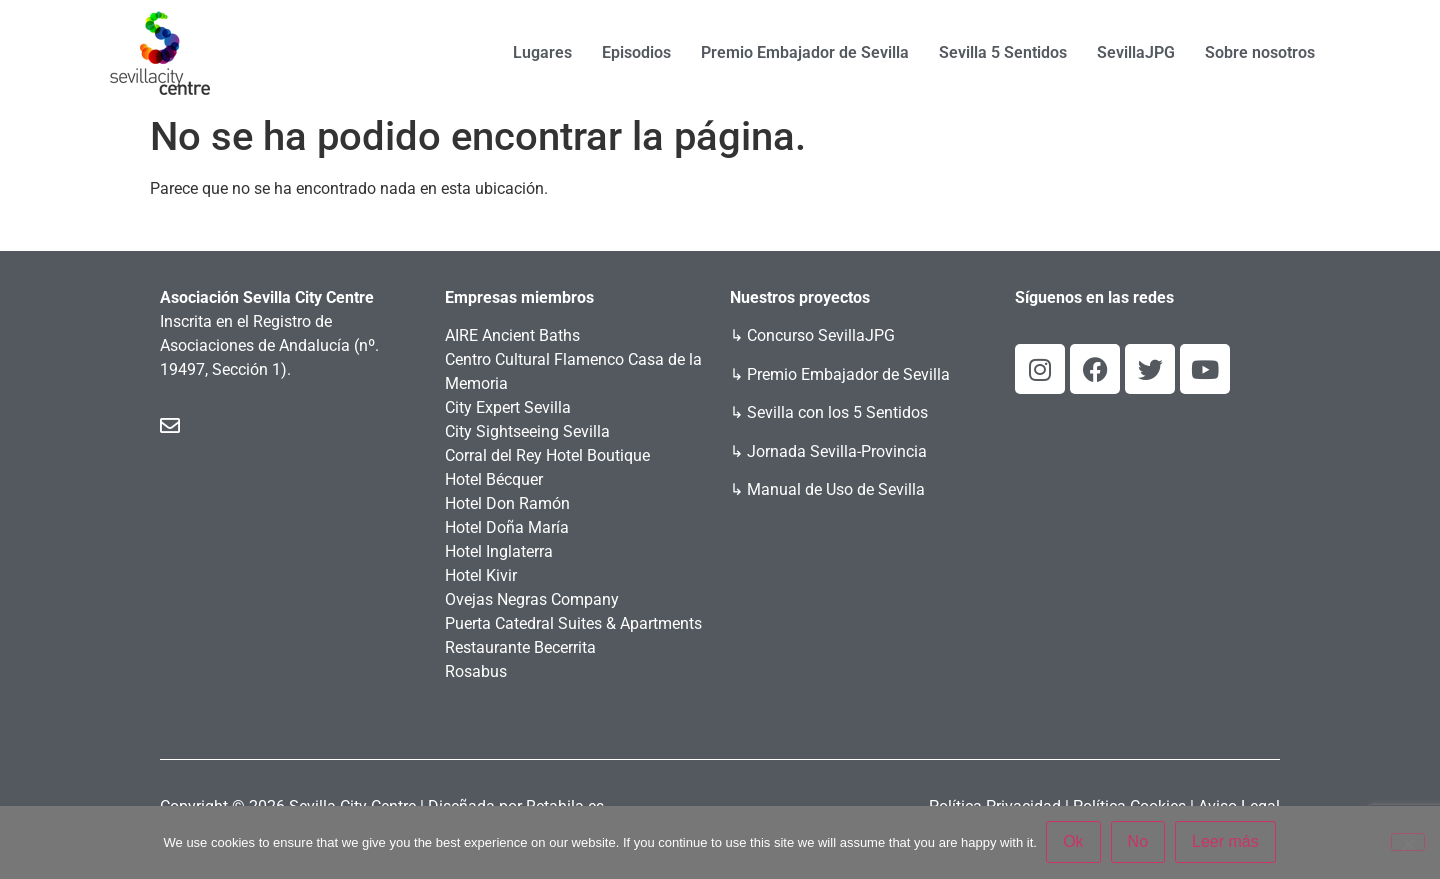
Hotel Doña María (507, 527)
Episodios (636, 52)
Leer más (1226, 842)
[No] (1408, 842)
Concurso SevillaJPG (821, 335)
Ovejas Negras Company (532, 599)
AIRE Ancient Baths (512, 335)
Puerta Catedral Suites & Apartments (573, 623)
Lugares (542, 52)
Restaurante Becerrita (520, 647)
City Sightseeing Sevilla (527, 431)
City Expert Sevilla (508, 407)
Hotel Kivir (481, 575)
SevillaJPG (1136, 52)
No (1138, 842)
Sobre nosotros (1260, 52)
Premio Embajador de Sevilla (805, 52)
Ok (1074, 842)
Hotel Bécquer (494, 479)
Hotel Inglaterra (499, 551)
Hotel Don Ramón (507, 503)
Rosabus (476, 671)
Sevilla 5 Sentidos (1003, 52)
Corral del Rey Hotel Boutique (547, 455)
